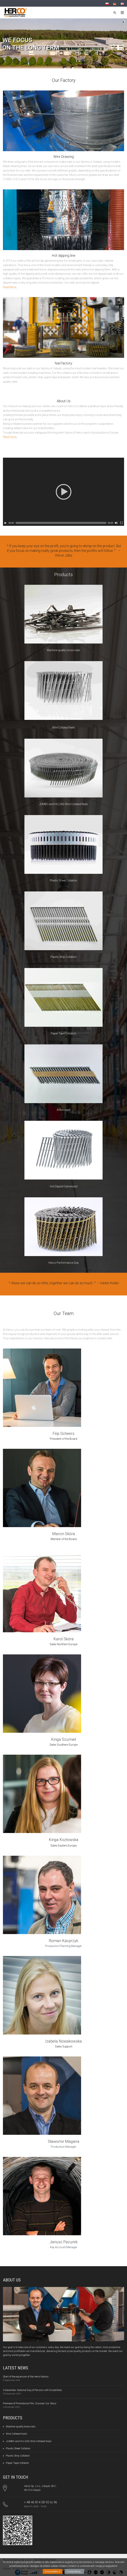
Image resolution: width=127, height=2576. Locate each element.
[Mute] (116, 522)
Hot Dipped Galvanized (63, 1186)
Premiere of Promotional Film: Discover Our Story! (29, 2403)
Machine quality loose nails (63, 650)
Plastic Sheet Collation (63, 880)
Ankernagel (63, 1109)
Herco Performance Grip (63, 1262)
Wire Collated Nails (63, 727)
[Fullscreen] (121, 522)
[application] (63, 492)
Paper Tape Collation (63, 1033)
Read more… (10, 436)
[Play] (5, 522)
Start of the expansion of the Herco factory (25, 2376)
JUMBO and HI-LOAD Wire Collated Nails (63, 804)
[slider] (61, 523)
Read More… (10, 287)
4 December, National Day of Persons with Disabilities (32, 2390)
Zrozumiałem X (53, 2571)
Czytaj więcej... (74, 2571)
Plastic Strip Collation (63, 956)
